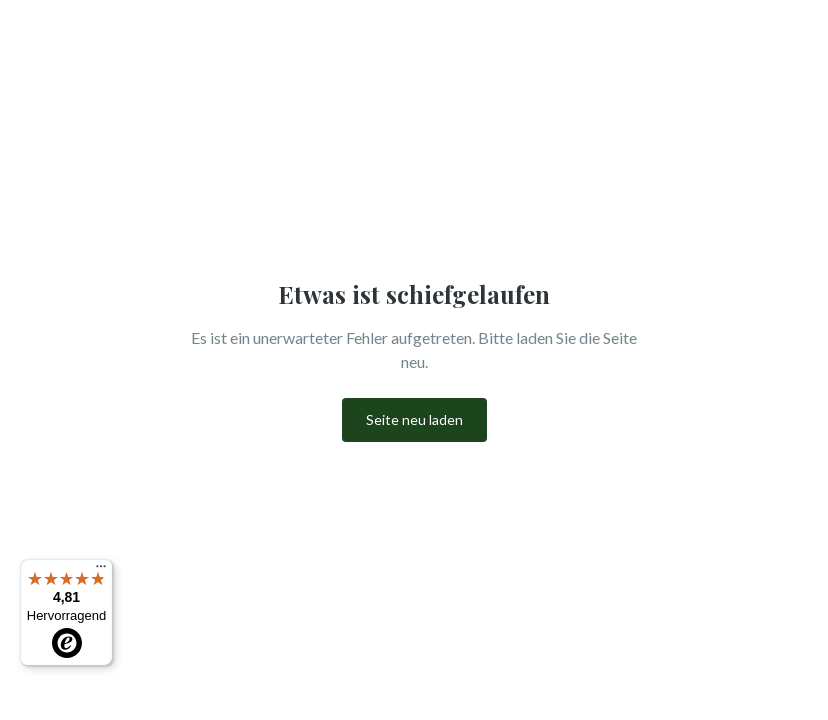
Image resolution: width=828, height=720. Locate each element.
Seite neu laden (414, 419)
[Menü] (101, 571)
